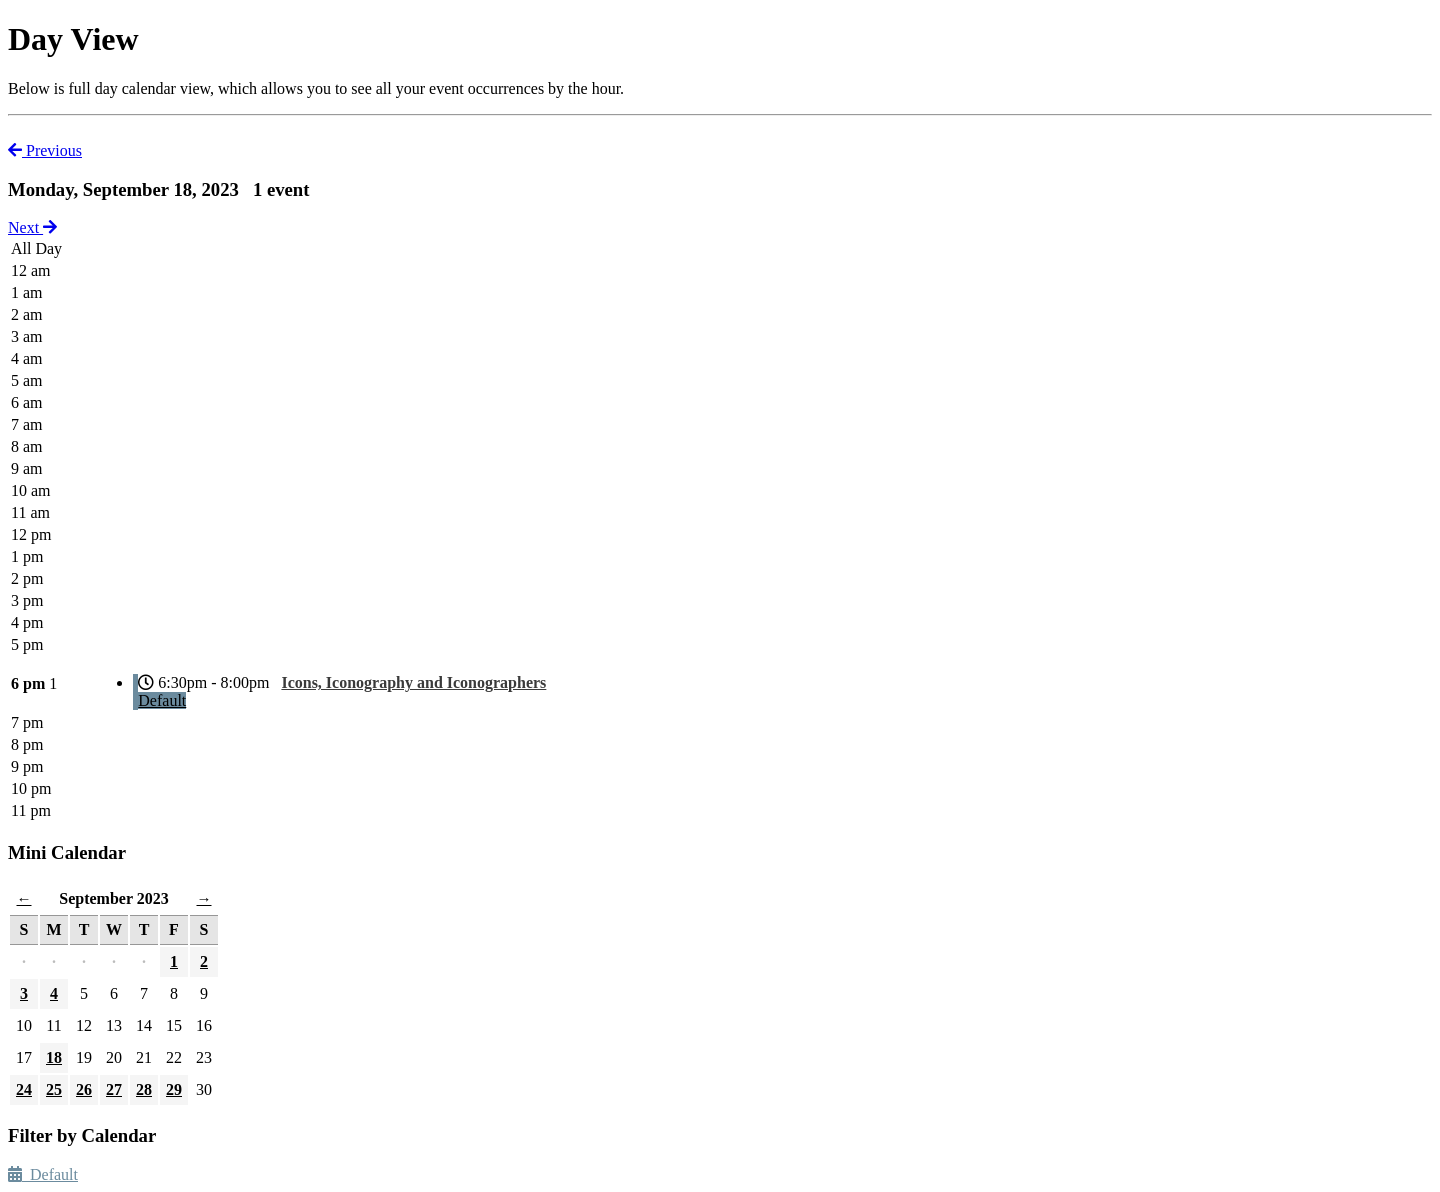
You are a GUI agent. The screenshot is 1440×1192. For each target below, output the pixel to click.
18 (54, 1057)
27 (114, 1089)
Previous (45, 150)
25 (54, 1089)
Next (32, 227)
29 (174, 1089)
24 (24, 1089)
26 (84, 1089)
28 (144, 1089)
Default (162, 700)
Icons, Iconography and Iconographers (413, 682)
